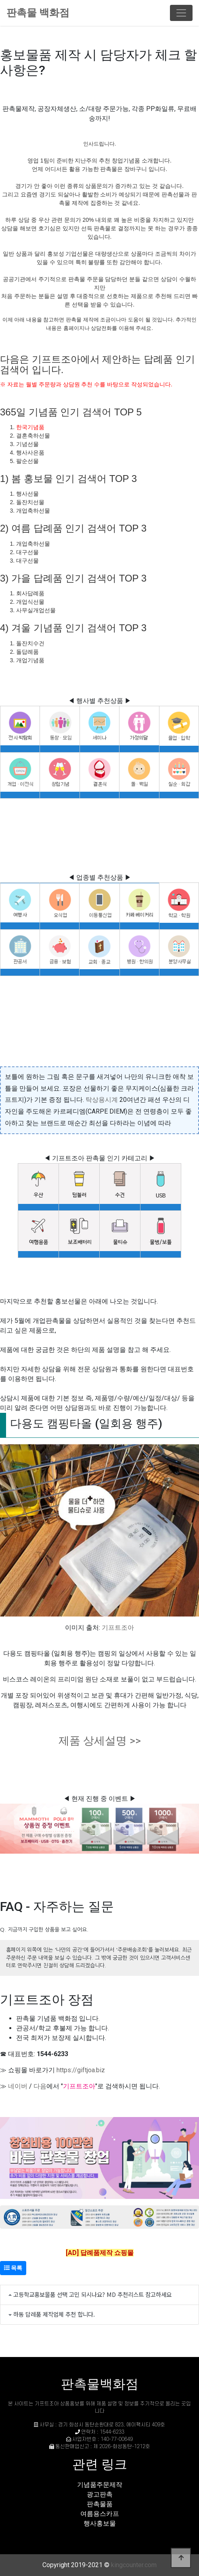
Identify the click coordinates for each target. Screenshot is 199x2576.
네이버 (17, 2086)
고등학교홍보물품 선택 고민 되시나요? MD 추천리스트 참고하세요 (92, 2294)
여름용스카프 (99, 2514)
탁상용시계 (102, 1099)
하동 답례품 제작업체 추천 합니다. (54, 2314)
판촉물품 (100, 2504)
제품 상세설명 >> (100, 1740)
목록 (13, 2268)
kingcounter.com (134, 2565)
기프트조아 (118, 1627)
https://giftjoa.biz (81, 2070)
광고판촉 (100, 2494)
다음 (40, 2086)
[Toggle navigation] (181, 13)
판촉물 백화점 (37, 13)
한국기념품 (30, 427)
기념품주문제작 (99, 2484)
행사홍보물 (100, 2523)
